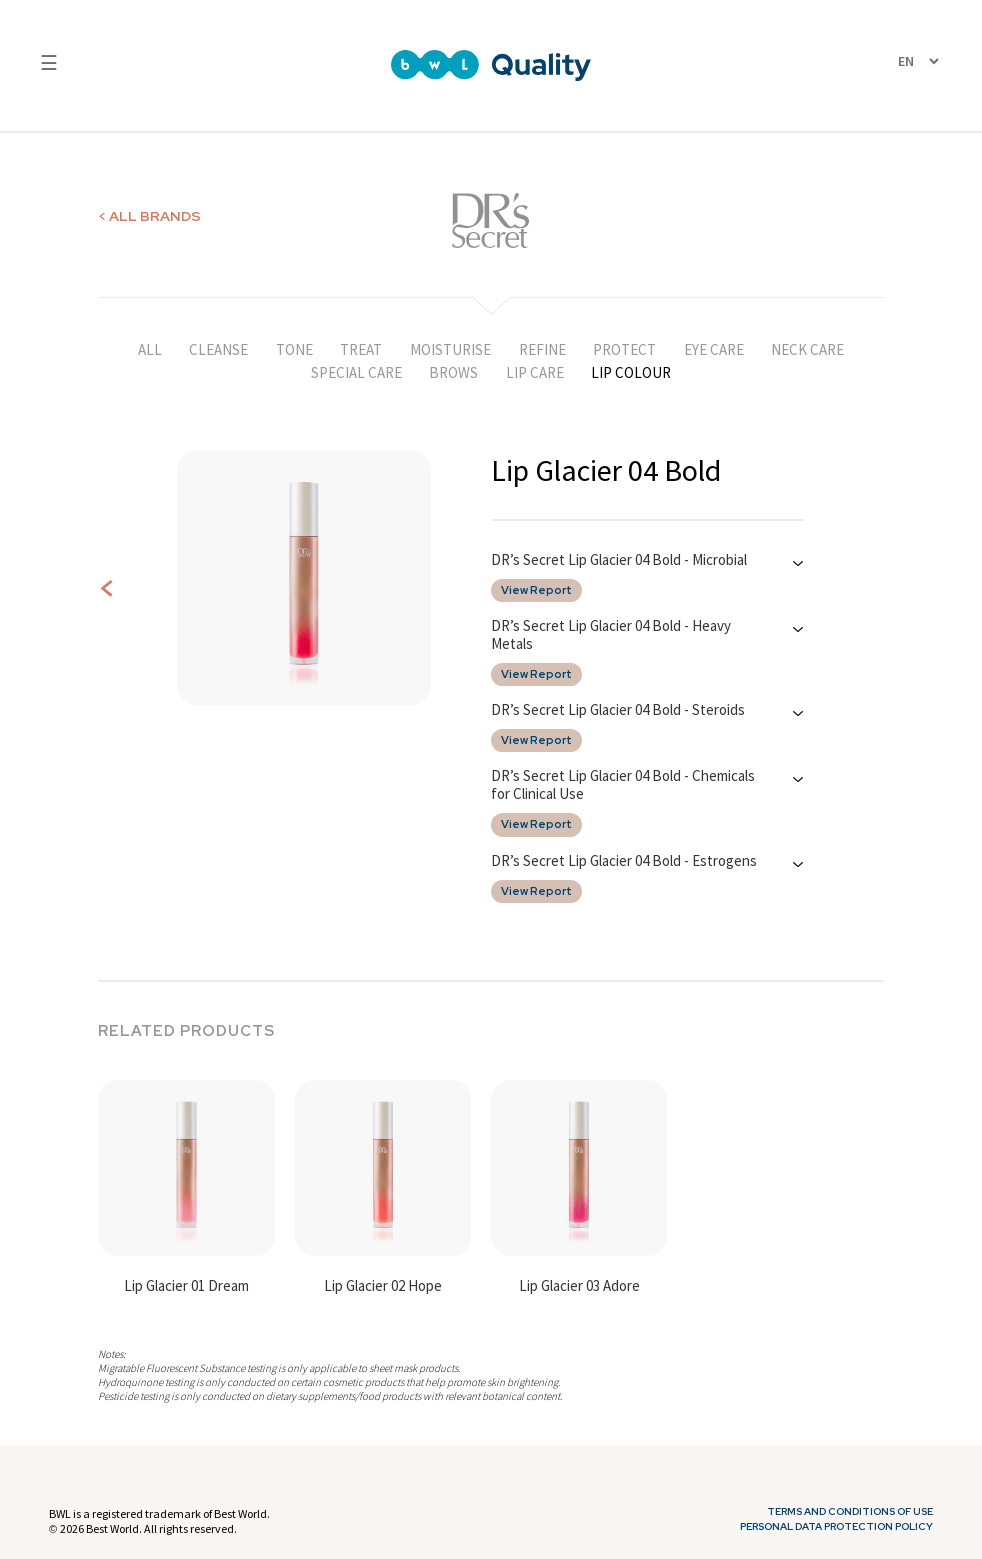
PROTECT (624, 349)
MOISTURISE (450, 349)
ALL (150, 349)
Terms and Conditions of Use (850, 1512)
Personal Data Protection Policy (836, 1527)
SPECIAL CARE (356, 372)
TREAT (361, 349)
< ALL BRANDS (149, 216)
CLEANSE (218, 349)
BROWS (453, 372)
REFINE (542, 349)
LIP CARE (535, 372)
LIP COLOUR (631, 372)
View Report (536, 590)
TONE (294, 349)
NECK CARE (807, 349)
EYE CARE (714, 349)
